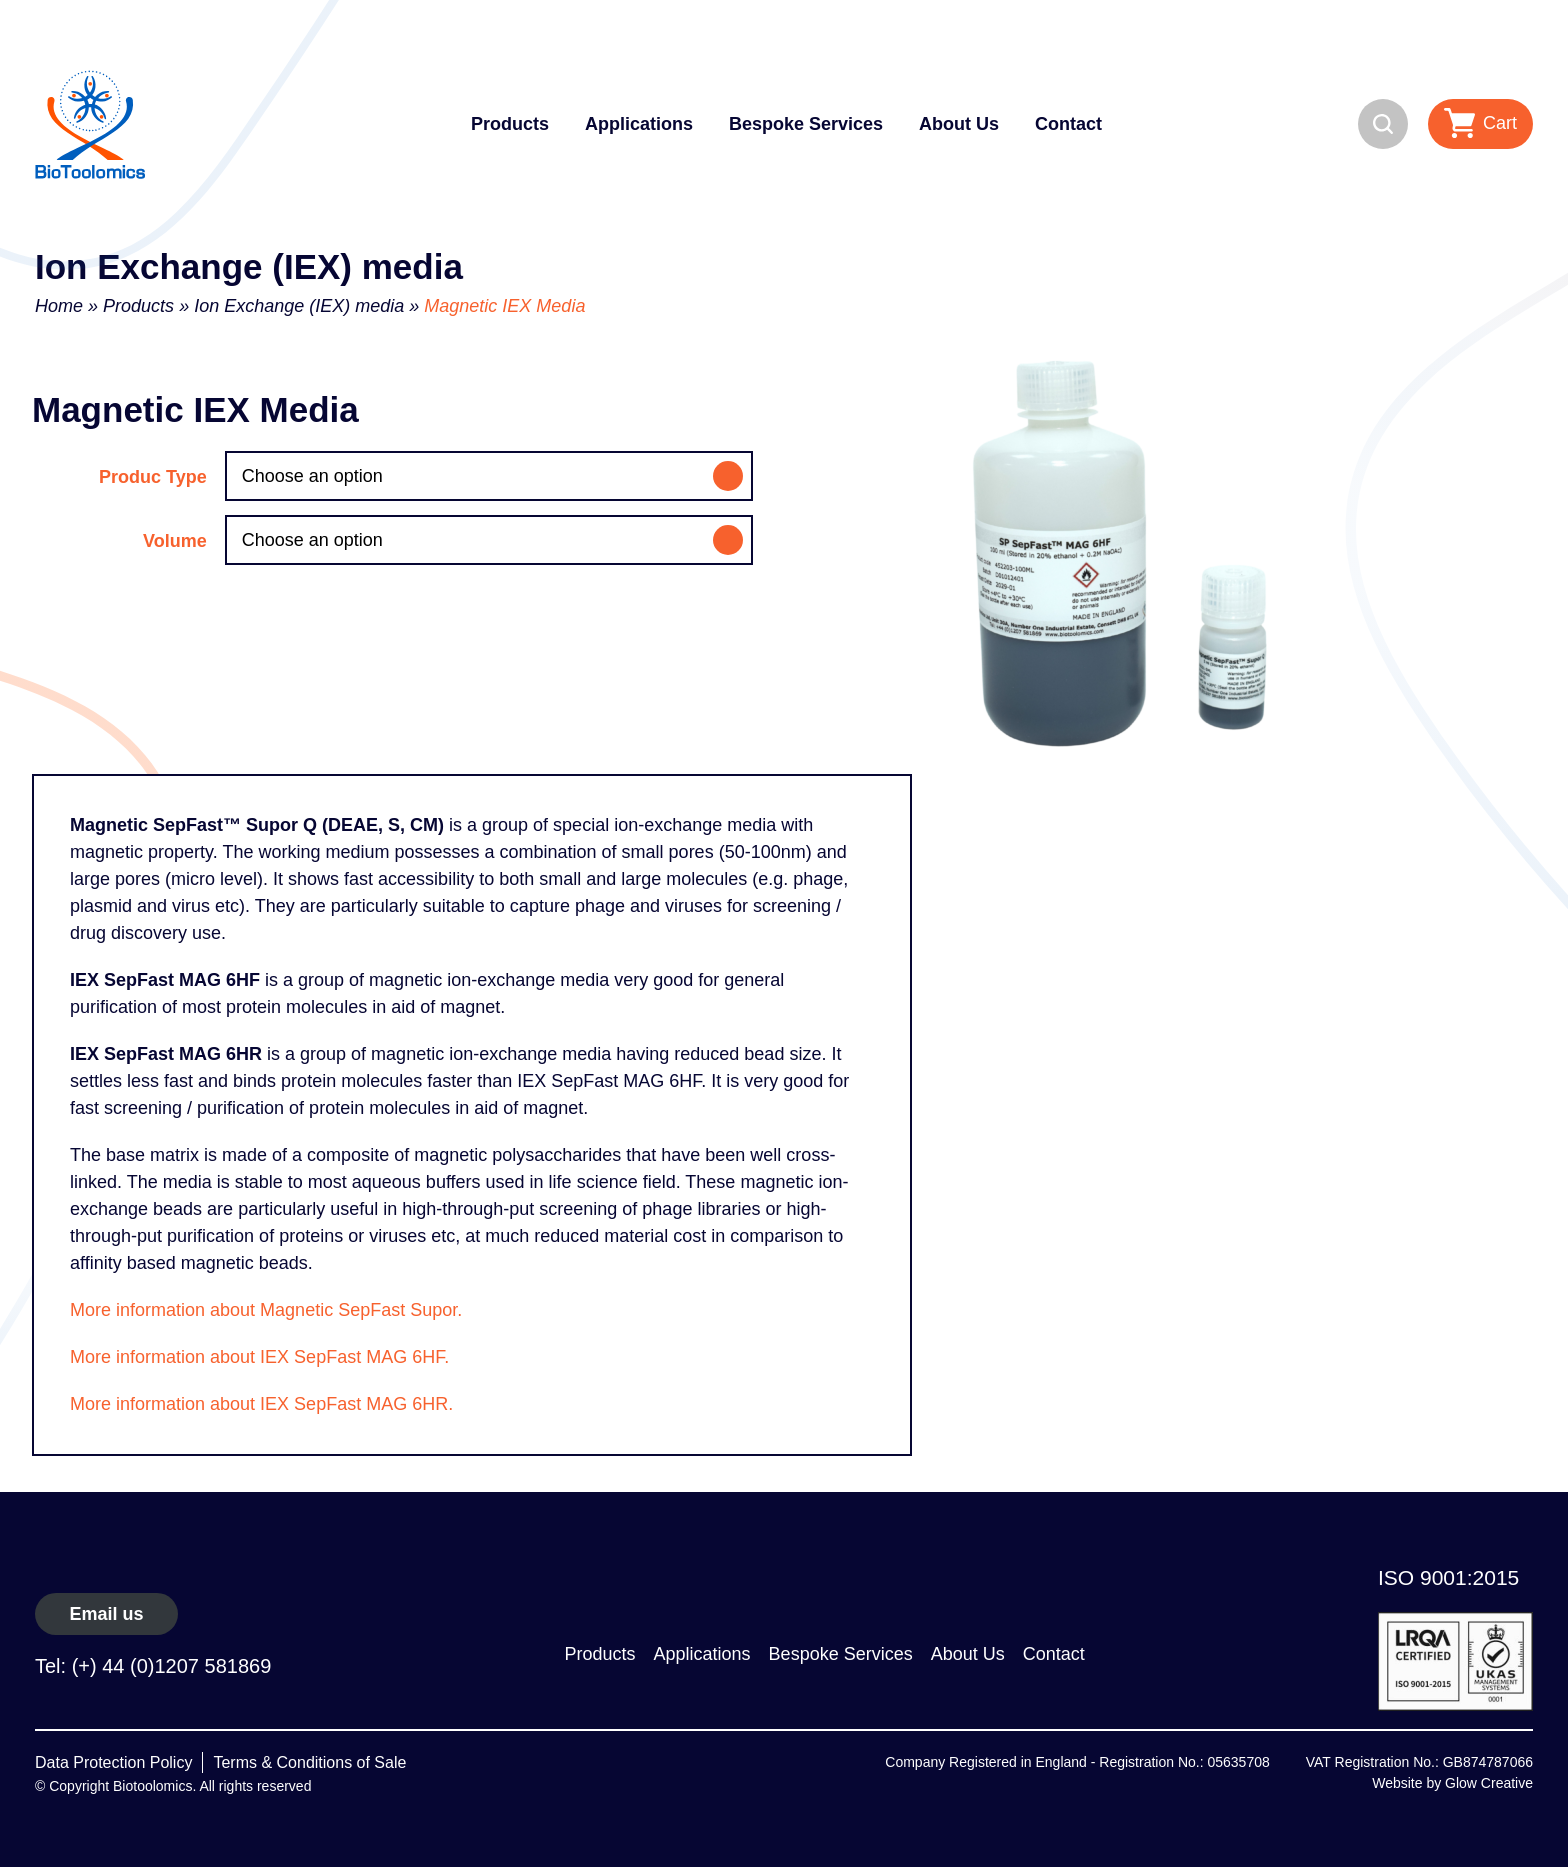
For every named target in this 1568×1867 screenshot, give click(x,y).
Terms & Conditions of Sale (309, 1762)
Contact (1068, 124)
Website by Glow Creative (1452, 1783)
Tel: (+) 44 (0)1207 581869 (153, 1666)
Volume (175, 541)
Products (510, 124)
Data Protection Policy (113, 1762)
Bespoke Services (806, 124)
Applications (639, 124)
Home (59, 306)
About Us (959, 124)
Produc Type (153, 477)
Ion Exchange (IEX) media (299, 306)
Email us (106, 1614)
